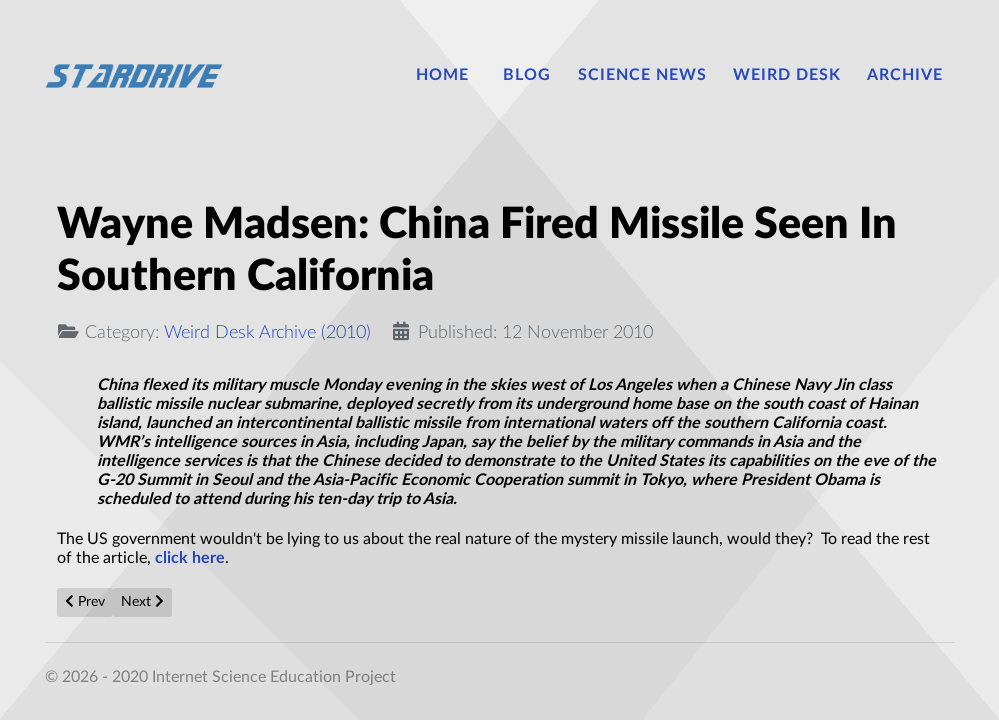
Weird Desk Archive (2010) (267, 332)
